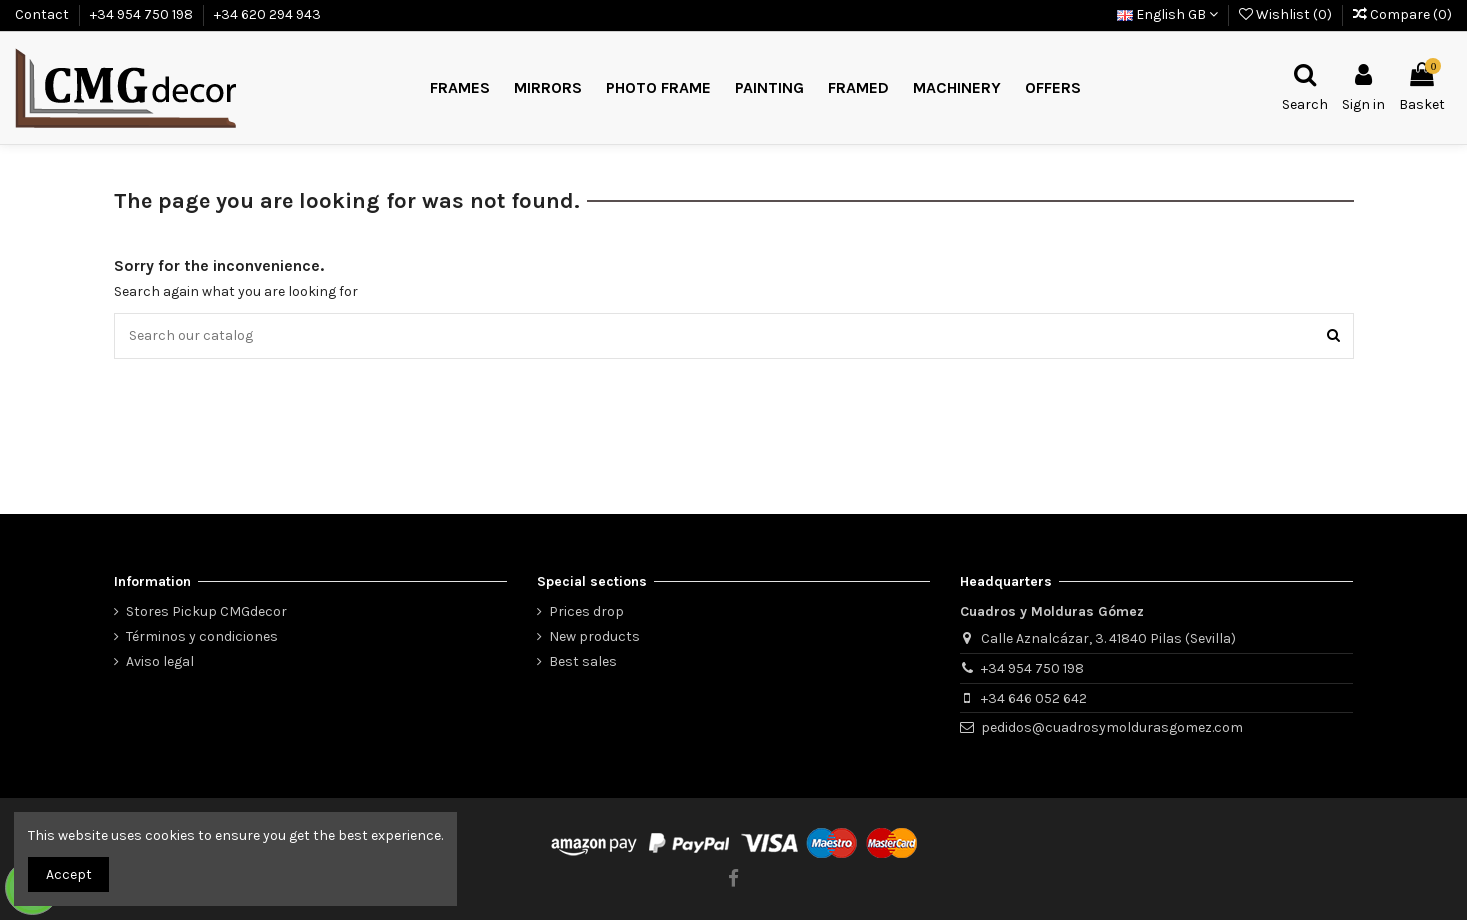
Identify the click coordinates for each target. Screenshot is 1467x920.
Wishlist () (1287, 14)
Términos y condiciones (202, 636)
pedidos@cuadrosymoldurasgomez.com (1112, 727)
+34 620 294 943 (267, 14)
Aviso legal (160, 661)
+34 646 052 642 (1034, 698)
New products (594, 636)
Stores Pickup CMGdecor (206, 611)
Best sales (583, 661)
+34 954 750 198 (143, 14)
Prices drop (586, 611)
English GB (1167, 14)
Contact (43, 14)
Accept (69, 874)
